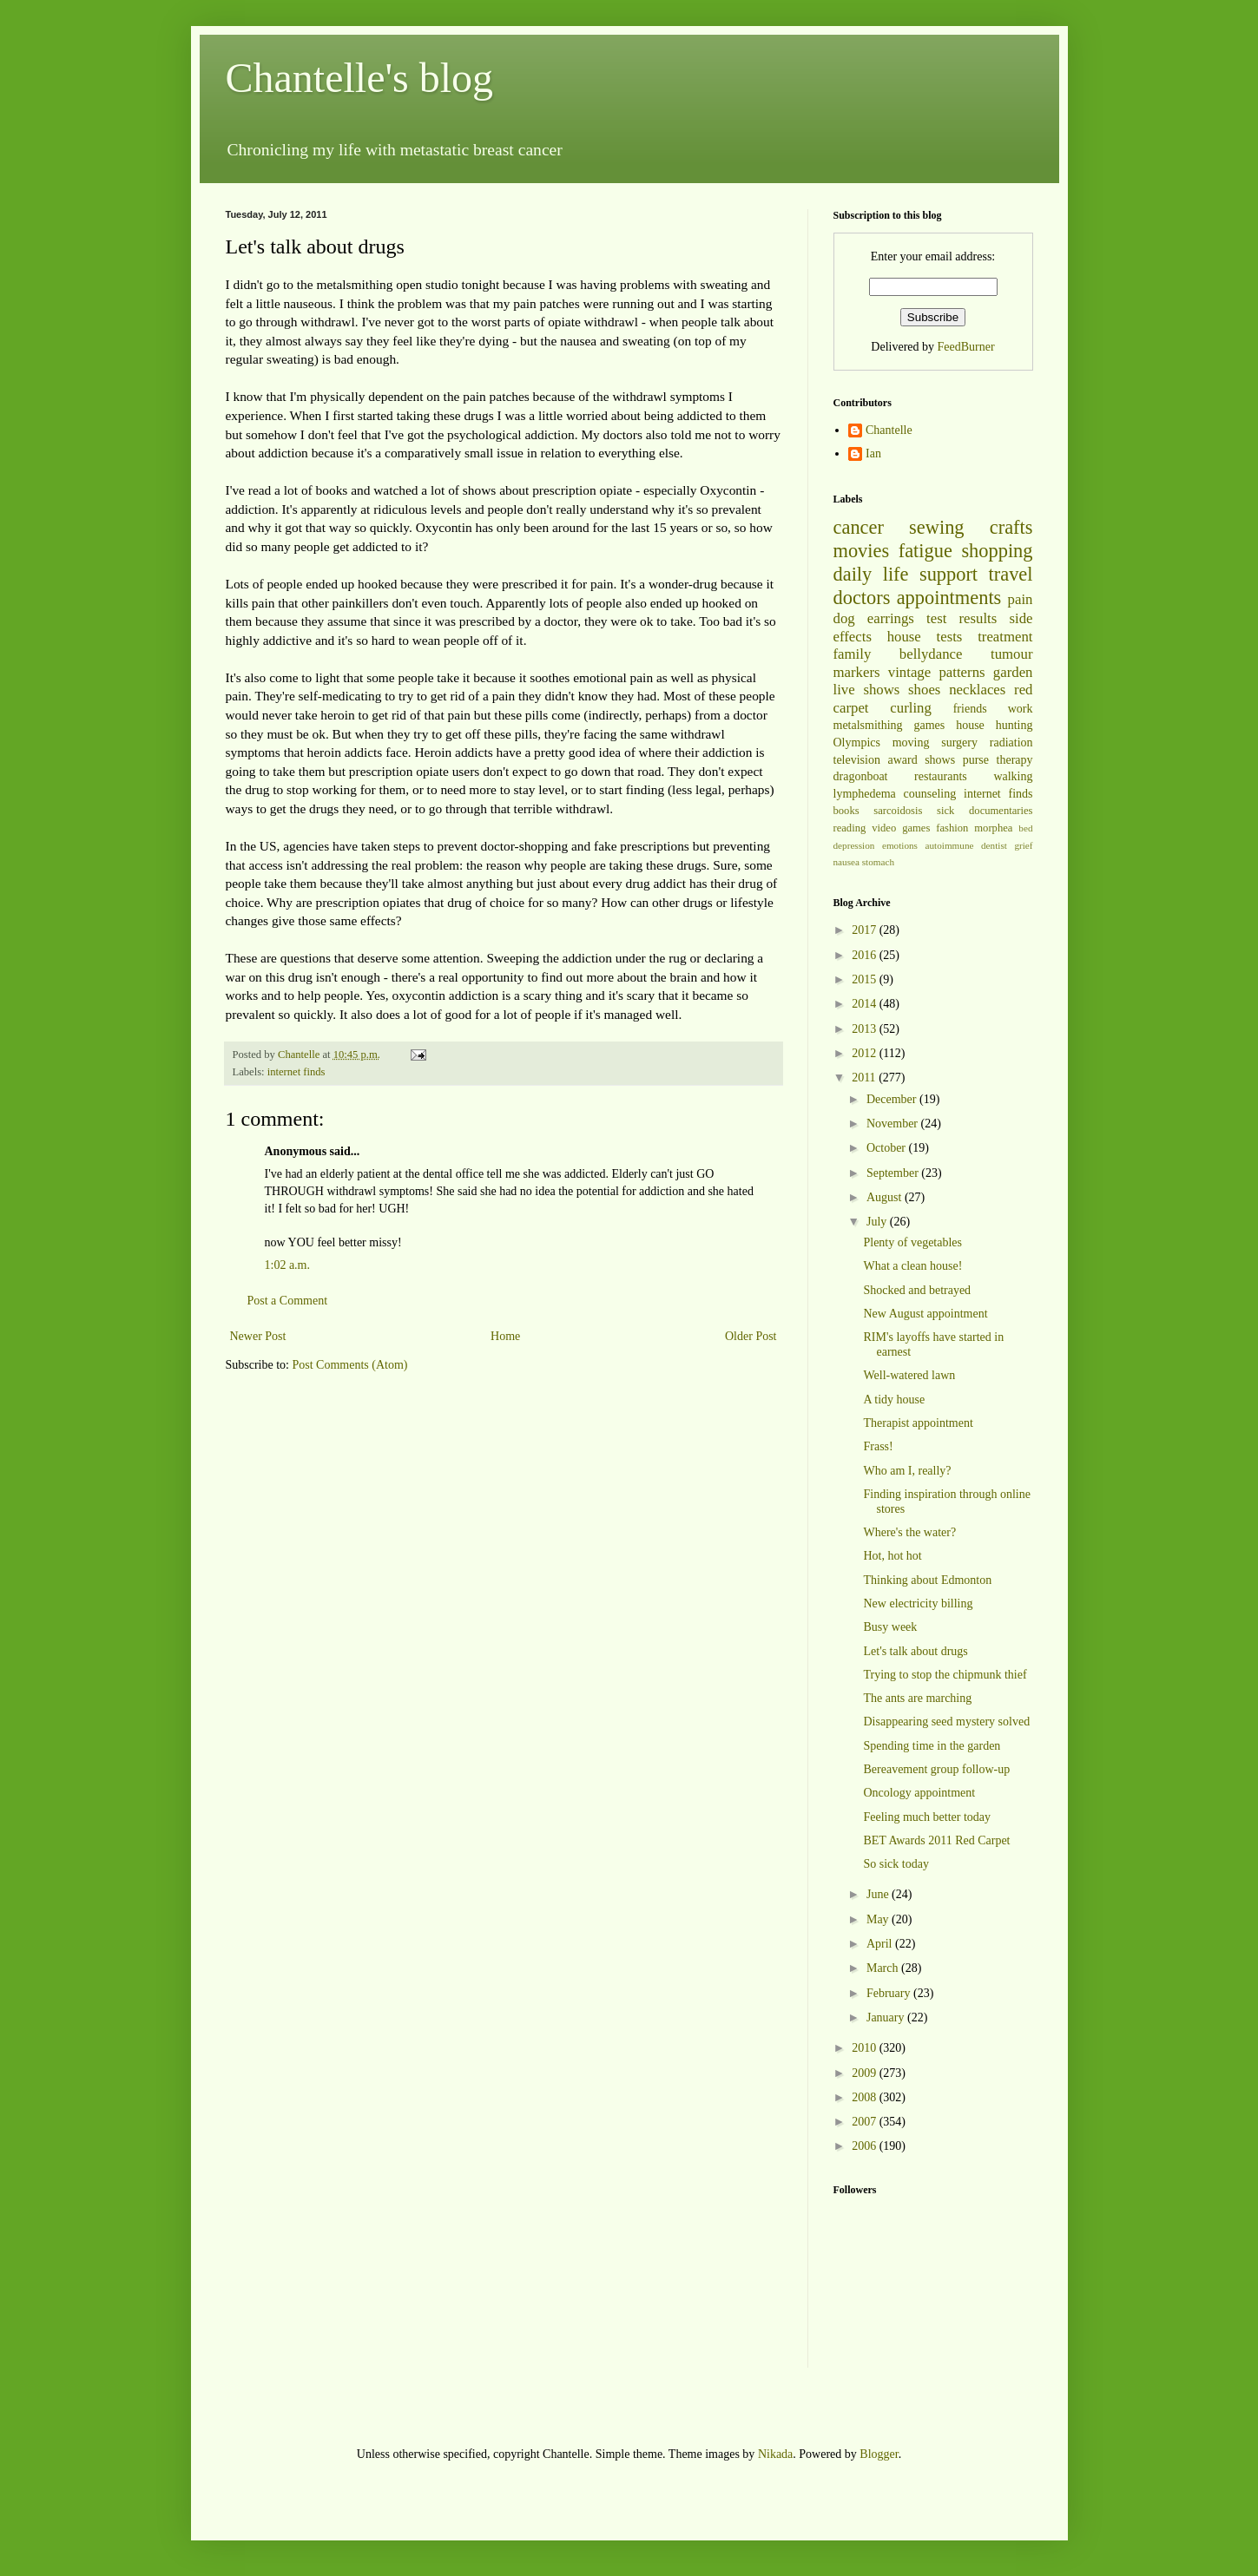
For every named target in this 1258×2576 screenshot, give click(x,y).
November (893, 1123)
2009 (865, 2073)
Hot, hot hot (892, 1555)
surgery (959, 742)
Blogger (879, 2454)
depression (854, 845)
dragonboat (860, 776)
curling (911, 708)
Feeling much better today (927, 1817)
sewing (936, 527)
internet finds (296, 1072)
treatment (1005, 636)
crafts (1011, 527)
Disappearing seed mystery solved (946, 1721)
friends (970, 708)
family (852, 654)
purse (976, 759)
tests (950, 636)
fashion (952, 828)
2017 (865, 929)
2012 (865, 1053)
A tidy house (894, 1399)
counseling (930, 793)
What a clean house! (912, 1265)
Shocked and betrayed (917, 1290)
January (886, 2017)
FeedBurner (966, 346)
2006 (865, 2145)
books (846, 811)
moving (911, 742)
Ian (873, 453)
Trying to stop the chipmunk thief (944, 1674)
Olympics (856, 742)
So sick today (895, 1863)
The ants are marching (917, 1698)
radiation (1011, 742)
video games (901, 828)
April (880, 1943)
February (889, 1993)
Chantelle (889, 430)
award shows (921, 759)
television (856, 759)
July (878, 1221)
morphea (993, 828)
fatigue (925, 551)
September (893, 1173)
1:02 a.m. (288, 1265)
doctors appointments (917, 597)
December (892, 1099)
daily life (871, 574)
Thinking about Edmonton (927, 1580)
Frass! (877, 1446)
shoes (924, 689)
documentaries (1000, 811)
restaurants (940, 776)
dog (844, 618)
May (879, 1919)
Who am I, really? (907, 1470)
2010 (865, 2047)
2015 (865, 979)
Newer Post (258, 1336)
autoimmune (949, 845)
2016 (865, 955)
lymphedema (864, 793)
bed (1025, 828)
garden (1013, 672)
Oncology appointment (919, 1792)
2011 (865, 1077)
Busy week (890, 1626)
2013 (865, 1028)
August (885, 1197)
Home (505, 1336)
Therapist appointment (917, 1422)
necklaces (977, 689)
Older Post (751, 1336)
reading (849, 828)
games (929, 725)
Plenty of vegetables (912, 1242)
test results (961, 618)
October (887, 1147)
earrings (890, 618)
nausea (846, 862)
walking (1012, 776)
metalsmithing (868, 725)
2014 (865, 1003)
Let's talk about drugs (915, 1651)
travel (1011, 574)
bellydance (931, 654)
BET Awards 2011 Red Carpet (936, 1840)
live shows (866, 689)
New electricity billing (917, 1603)
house (904, 636)
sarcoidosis (897, 811)
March (883, 1968)
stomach (878, 862)
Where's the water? (909, 1532)
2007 (865, 2121)
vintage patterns (936, 672)
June (879, 1894)
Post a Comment (287, 1300)
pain (1020, 599)
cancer (858, 527)
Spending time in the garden (931, 1745)
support (948, 574)
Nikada (775, 2454)
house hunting (994, 725)
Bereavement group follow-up (936, 1769)
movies (861, 551)
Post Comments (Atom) (350, 1364)
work (1020, 708)
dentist (994, 845)
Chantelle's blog (360, 78)
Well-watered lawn (909, 1375)
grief (1023, 845)
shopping (996, 551)
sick (945, 811)
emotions (900, 845)
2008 (865, 2097)
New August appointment (925, 1313)
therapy (1015, 759)
